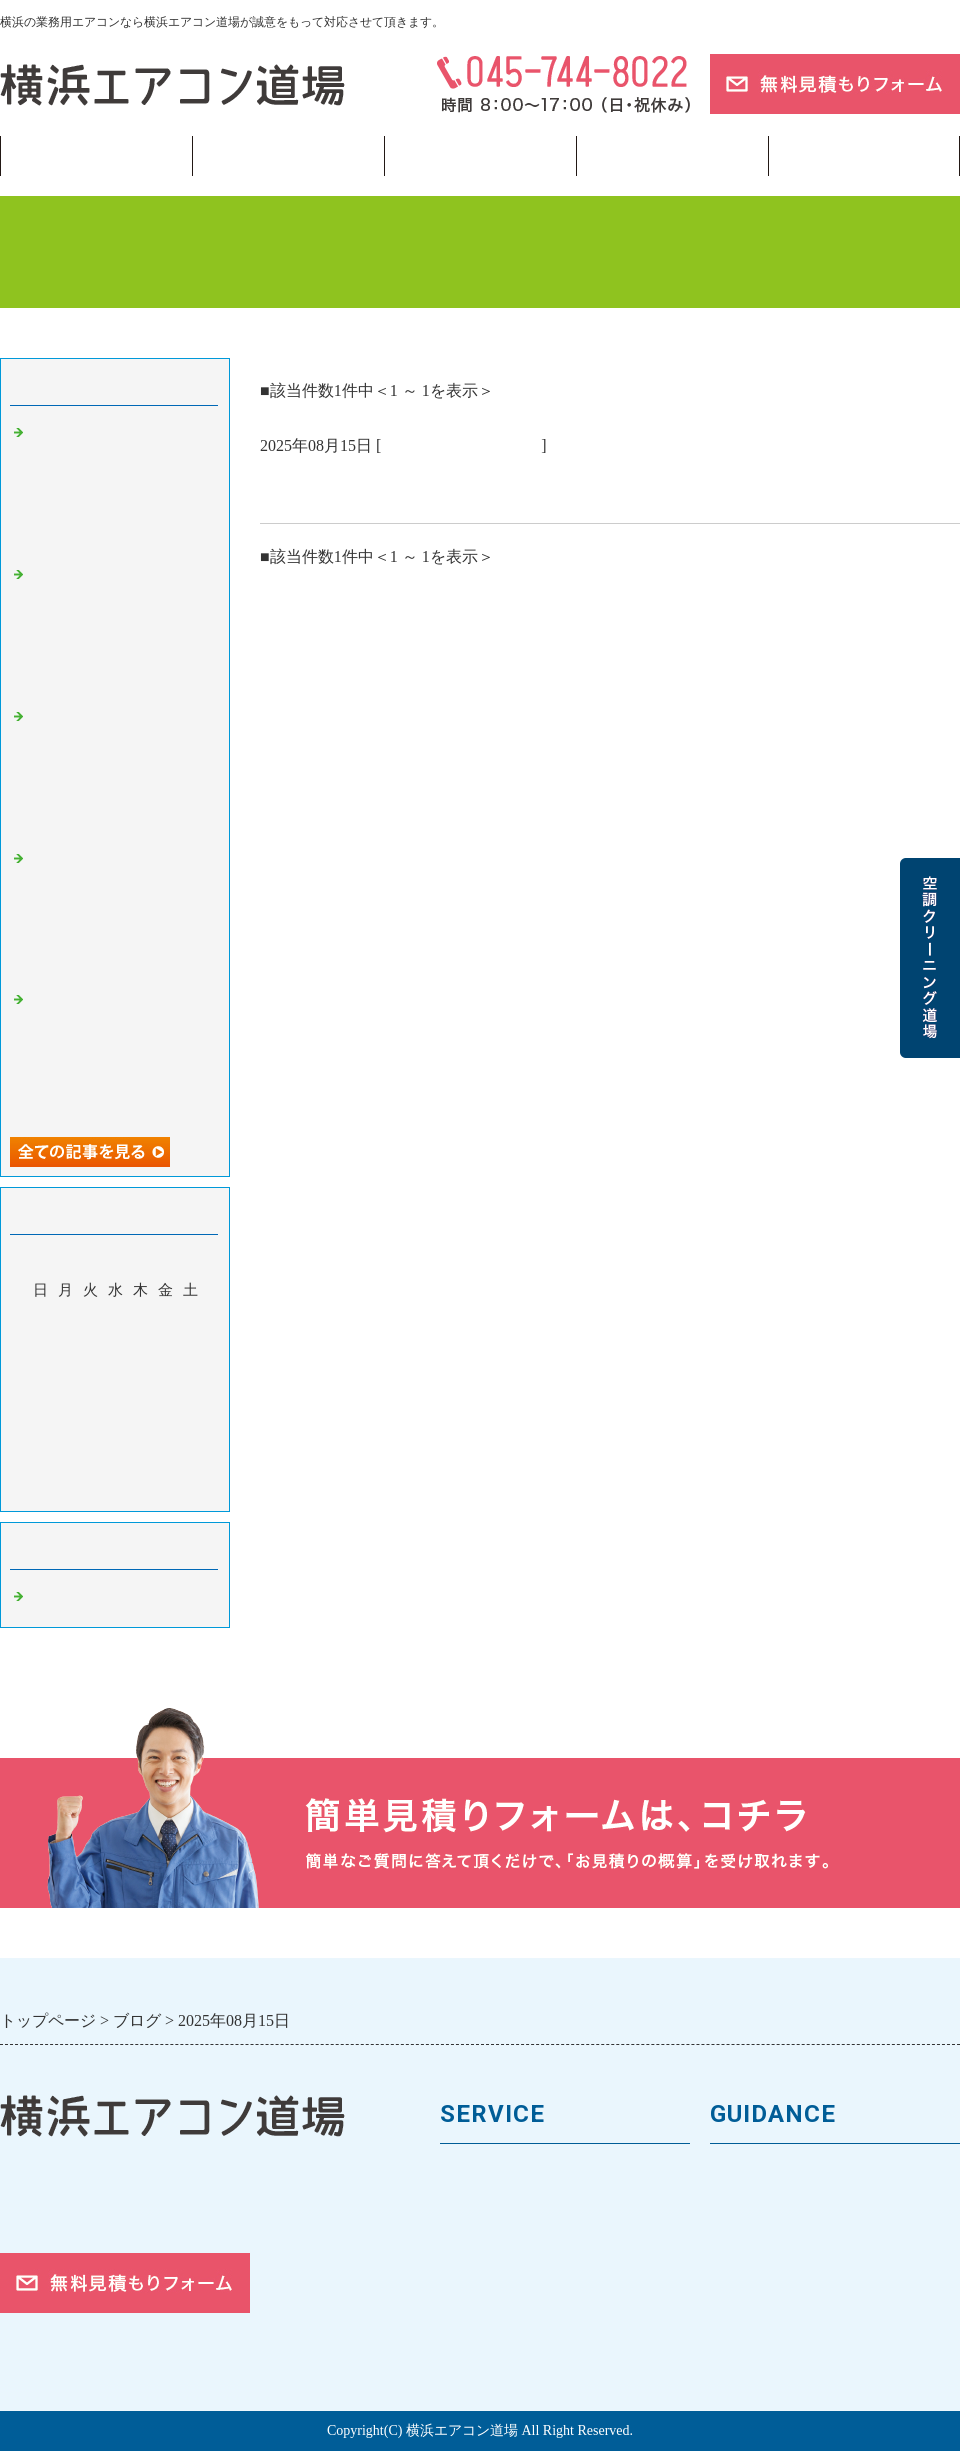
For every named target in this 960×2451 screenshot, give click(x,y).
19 (90, 1406)
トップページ (96, 156)
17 (40, 1406)
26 (90, 1435)
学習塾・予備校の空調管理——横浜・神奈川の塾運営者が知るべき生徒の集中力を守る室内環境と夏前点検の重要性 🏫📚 (120, 1053)
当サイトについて (672, 156)
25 (65, 1435)
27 (115, 1435)
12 (90, 1377)
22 (165, 1406)
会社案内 (744, 2209)
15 (165, 1377)
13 (115, 1377)
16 (190, 1377)
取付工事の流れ (499, 2309)
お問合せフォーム (778, 2343)
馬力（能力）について (525, 2209)
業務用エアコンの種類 (525, 2175)
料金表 (465, 2242)
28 (140, 1435)
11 (65, 1377)
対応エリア (752, 2276)
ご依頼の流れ (761, 2309)
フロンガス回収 (480, 156)
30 (190, 1435)
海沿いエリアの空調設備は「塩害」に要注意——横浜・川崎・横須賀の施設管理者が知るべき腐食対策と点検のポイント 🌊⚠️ (120, 770)
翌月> (153, 1491)
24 (40, 1435)
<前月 (77, 1491)
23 (190, 1406)
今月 (115, 1491)
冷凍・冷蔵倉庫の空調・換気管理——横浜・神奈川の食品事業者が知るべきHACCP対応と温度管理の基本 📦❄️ (120, 628)
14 (140, 1377)
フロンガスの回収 (508, 2343)
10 (40, 1377)
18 (65, 1406)
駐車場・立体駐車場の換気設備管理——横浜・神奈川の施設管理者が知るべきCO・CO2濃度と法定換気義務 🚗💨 (120, 912)
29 (165, 1435)
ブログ (864, 156)
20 (115, 1406)
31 (40, 1464)
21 (140, 1406)
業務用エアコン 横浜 (461, 445)
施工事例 (474, 2276)
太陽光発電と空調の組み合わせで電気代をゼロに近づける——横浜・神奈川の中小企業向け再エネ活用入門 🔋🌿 (120, 486)
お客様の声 (752, 2242)
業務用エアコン (288, 156)
